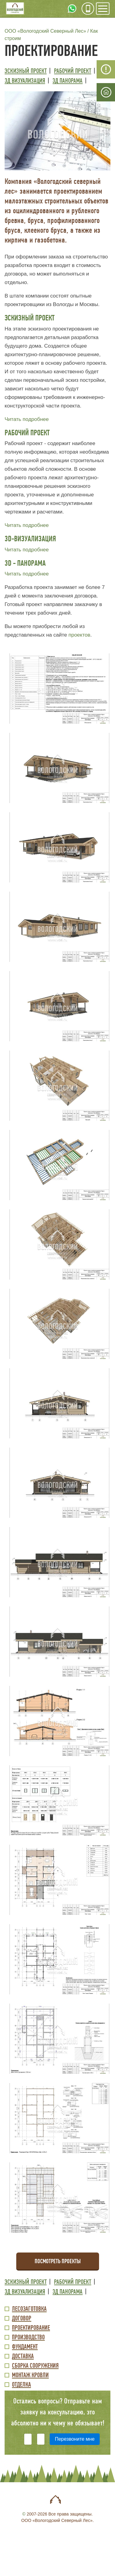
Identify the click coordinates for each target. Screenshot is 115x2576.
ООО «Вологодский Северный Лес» (45, 31)
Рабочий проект (72, 71)
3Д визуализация (25, 80)
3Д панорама (67, 80)
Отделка (21, 2385)
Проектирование (31, 2328)
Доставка (23, 2356)
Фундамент (25, 2347)
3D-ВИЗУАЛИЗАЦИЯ (30, 538)
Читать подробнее (27, 419)
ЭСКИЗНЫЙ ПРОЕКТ (30, 318)
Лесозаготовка (29, 2309)
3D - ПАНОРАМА (25, 563)
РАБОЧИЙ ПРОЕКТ (27, 432)
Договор (21, 2318)
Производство (28, 2337)
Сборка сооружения (35, 2366)
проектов (79, 635)
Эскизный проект (26, 71)
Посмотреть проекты (58, 2261)
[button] (57, 130)
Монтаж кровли (30, 2375)
